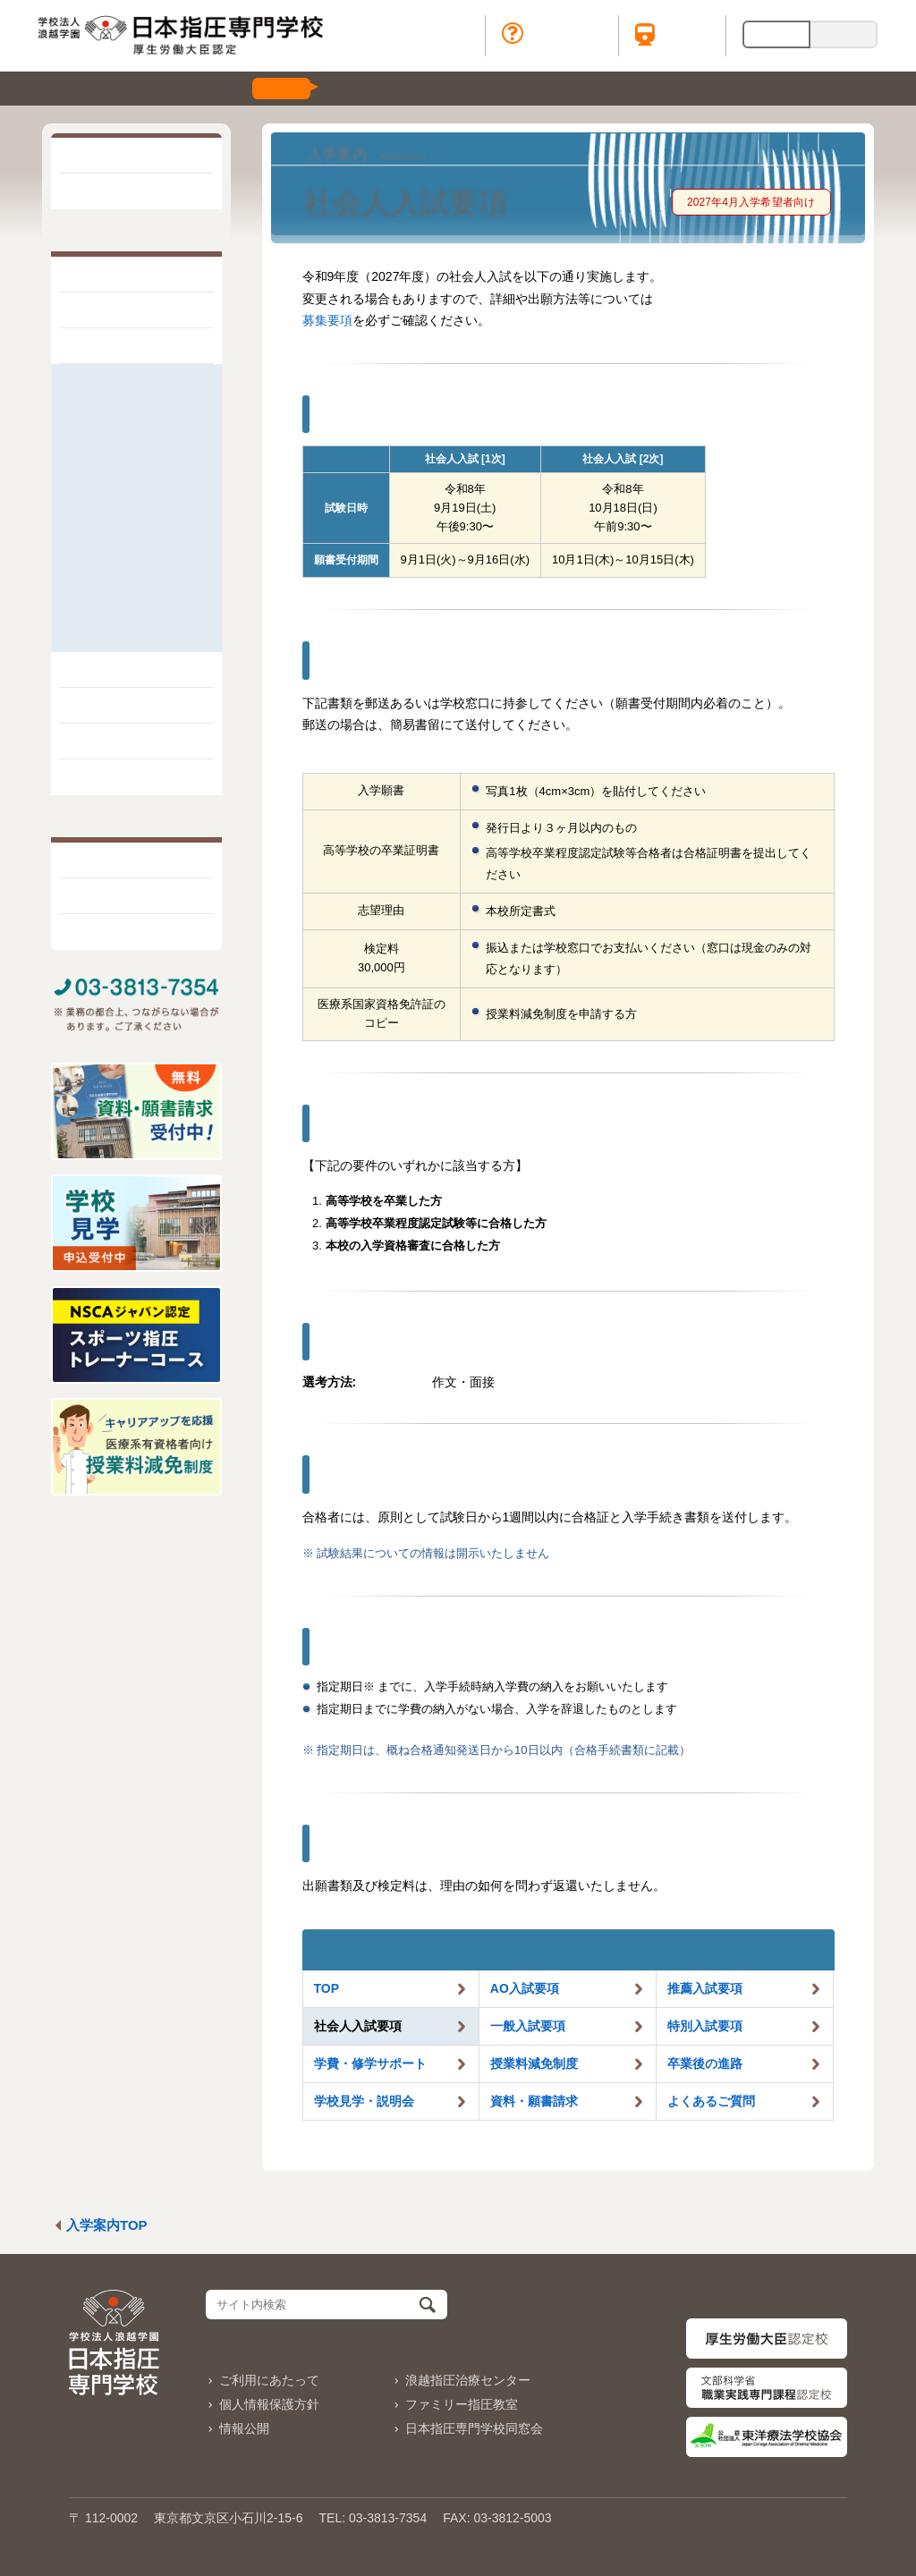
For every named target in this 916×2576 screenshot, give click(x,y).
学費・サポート (370, 2063)
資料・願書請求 (120, 607)
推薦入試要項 (113, 406)
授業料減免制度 (120, 531)
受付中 (281, 88)
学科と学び (109, 670)
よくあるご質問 (120, 632)
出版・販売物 (116, 777)
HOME (95, 155)
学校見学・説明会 (126, 582)
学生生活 (103, 706)
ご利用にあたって (269, 2380)
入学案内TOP (107, 2225)
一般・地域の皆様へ (132, 860)
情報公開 (244, 2428)
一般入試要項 (113, 456)
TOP (327, 1988)
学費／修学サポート (132, 506)
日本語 (776, 34)
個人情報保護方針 (269, 2404)
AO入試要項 (110, 381)
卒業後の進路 (113, 557)
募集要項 (327, 320)
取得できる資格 (123, 741)
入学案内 (103, 346)
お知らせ (103, 191)
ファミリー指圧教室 (461, 2404)
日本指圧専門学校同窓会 (474, 2428)
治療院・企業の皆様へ (138, 931)
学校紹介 (103, 274)
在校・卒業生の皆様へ (138, 895)
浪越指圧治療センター (467, 2380)
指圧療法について (129, 310)
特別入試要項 (113, 481)
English (843, 34)
